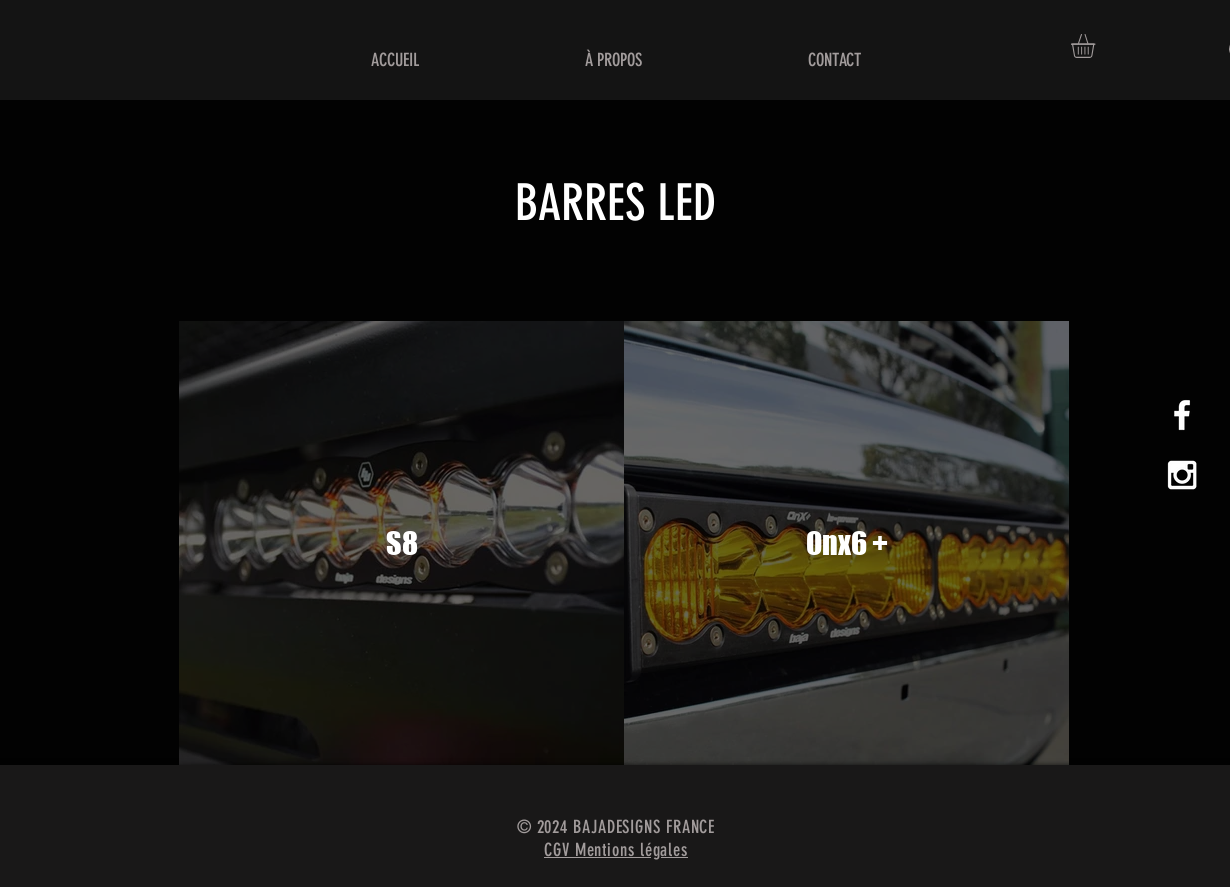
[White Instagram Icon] (1182, 475)
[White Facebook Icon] (1182, 415)
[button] (1097, 46)
